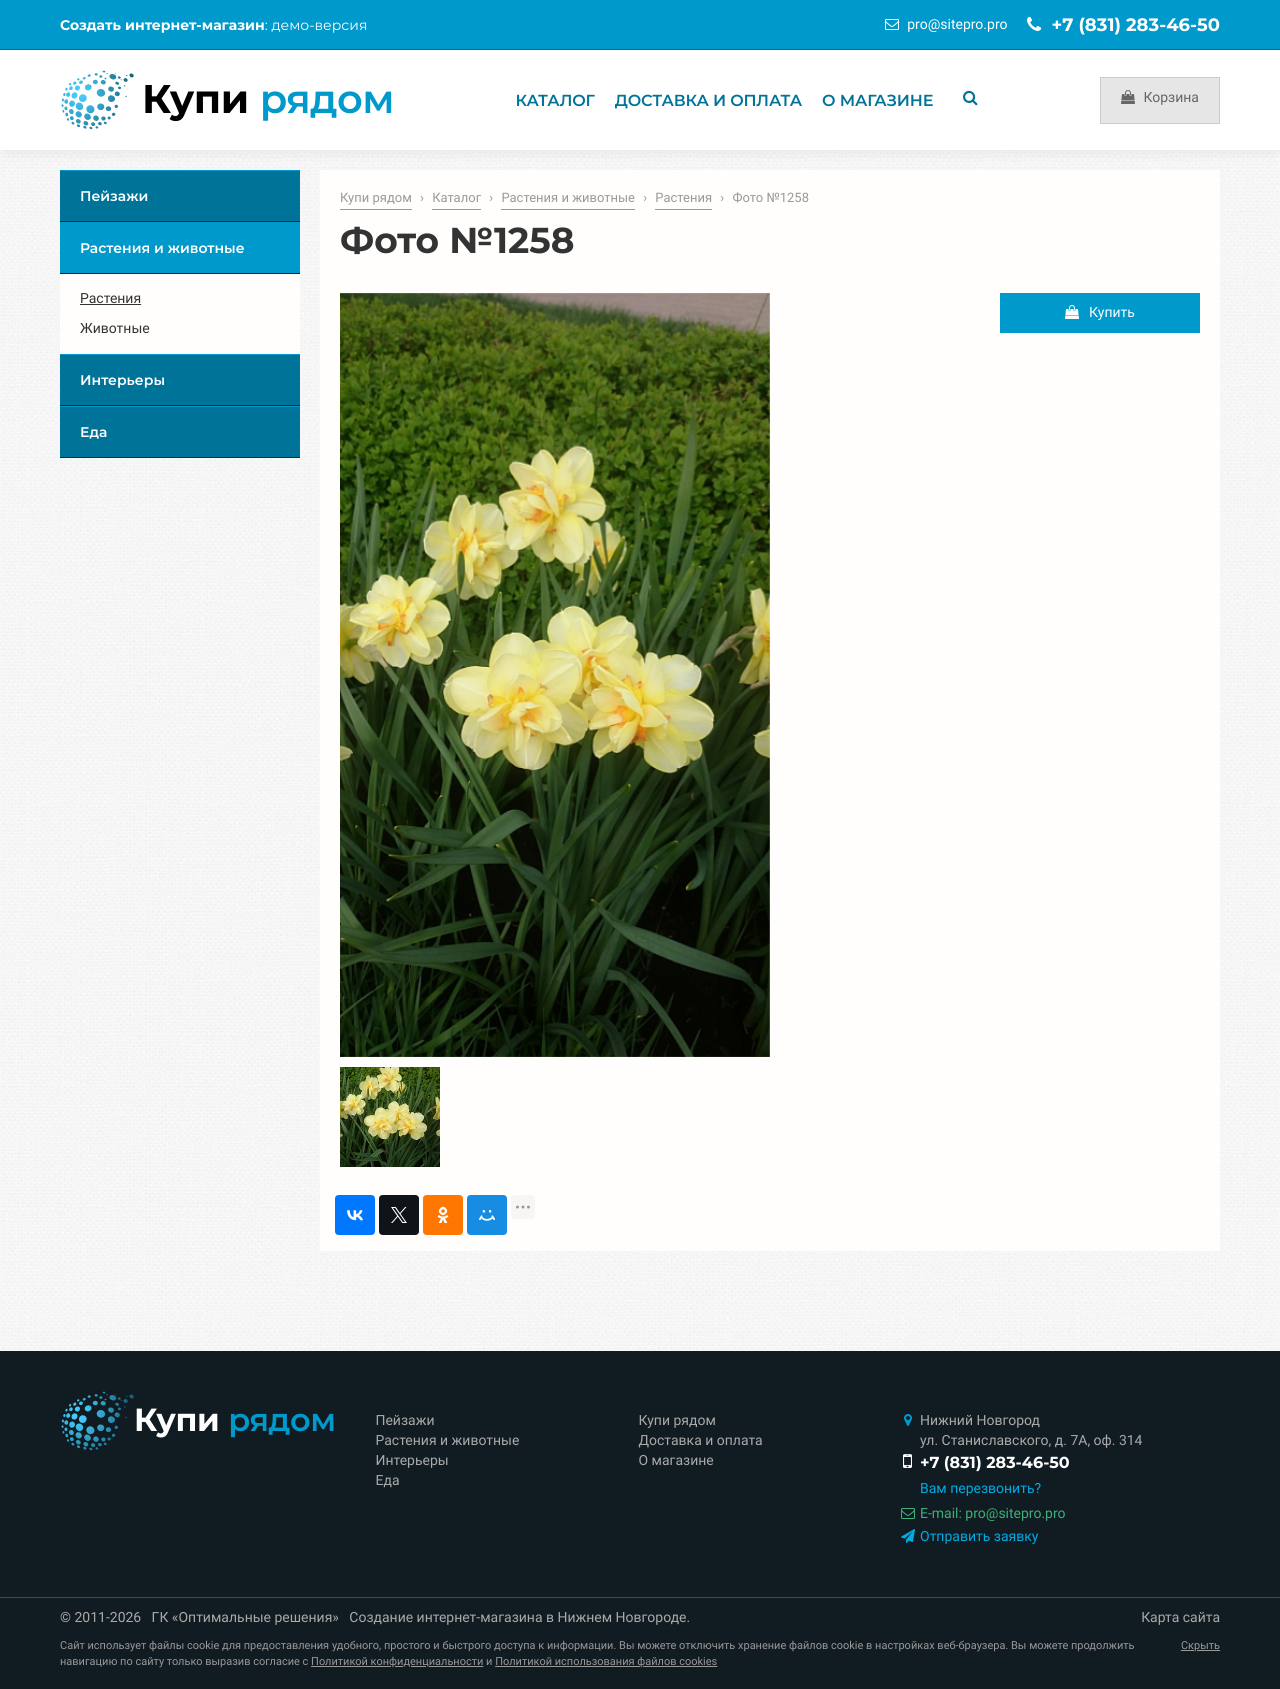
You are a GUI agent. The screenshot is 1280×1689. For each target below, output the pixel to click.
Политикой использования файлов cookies (606, 1661)
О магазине (877, 101)
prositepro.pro (957, 25)
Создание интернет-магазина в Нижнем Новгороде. (519, 1618)
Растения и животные (568, 198)
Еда (93, 432)
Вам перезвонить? (980, 1489)
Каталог (555, 101)
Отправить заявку (966, 1537)
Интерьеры (122, 380)
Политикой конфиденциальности (397, 1661)
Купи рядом (376, 198)
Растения (683, 198)
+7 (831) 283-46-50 (1123, 25)
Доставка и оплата (708, 101)
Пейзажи (114, 196)
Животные (115, 329)
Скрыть (1200, 1645)
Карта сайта (1180, 1618)
